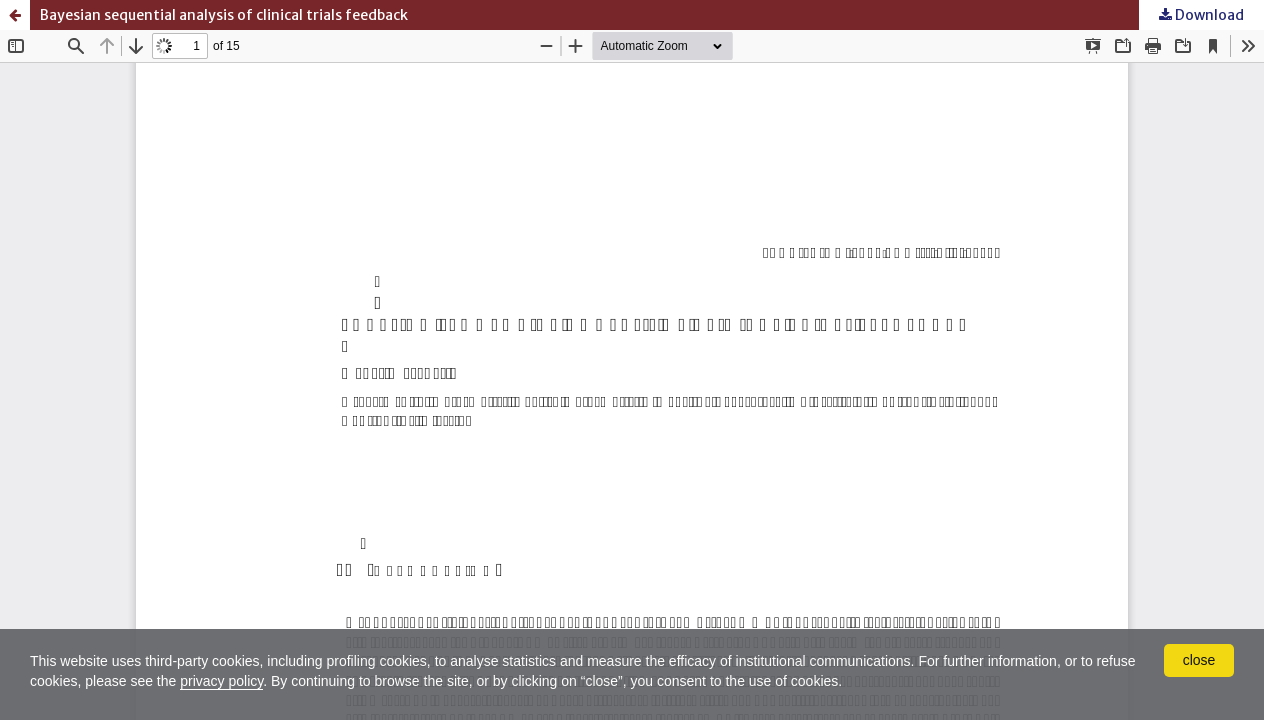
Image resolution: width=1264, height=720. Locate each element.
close (1199, 660)
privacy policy (221, 681)
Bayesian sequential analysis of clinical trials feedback (224, 15)
